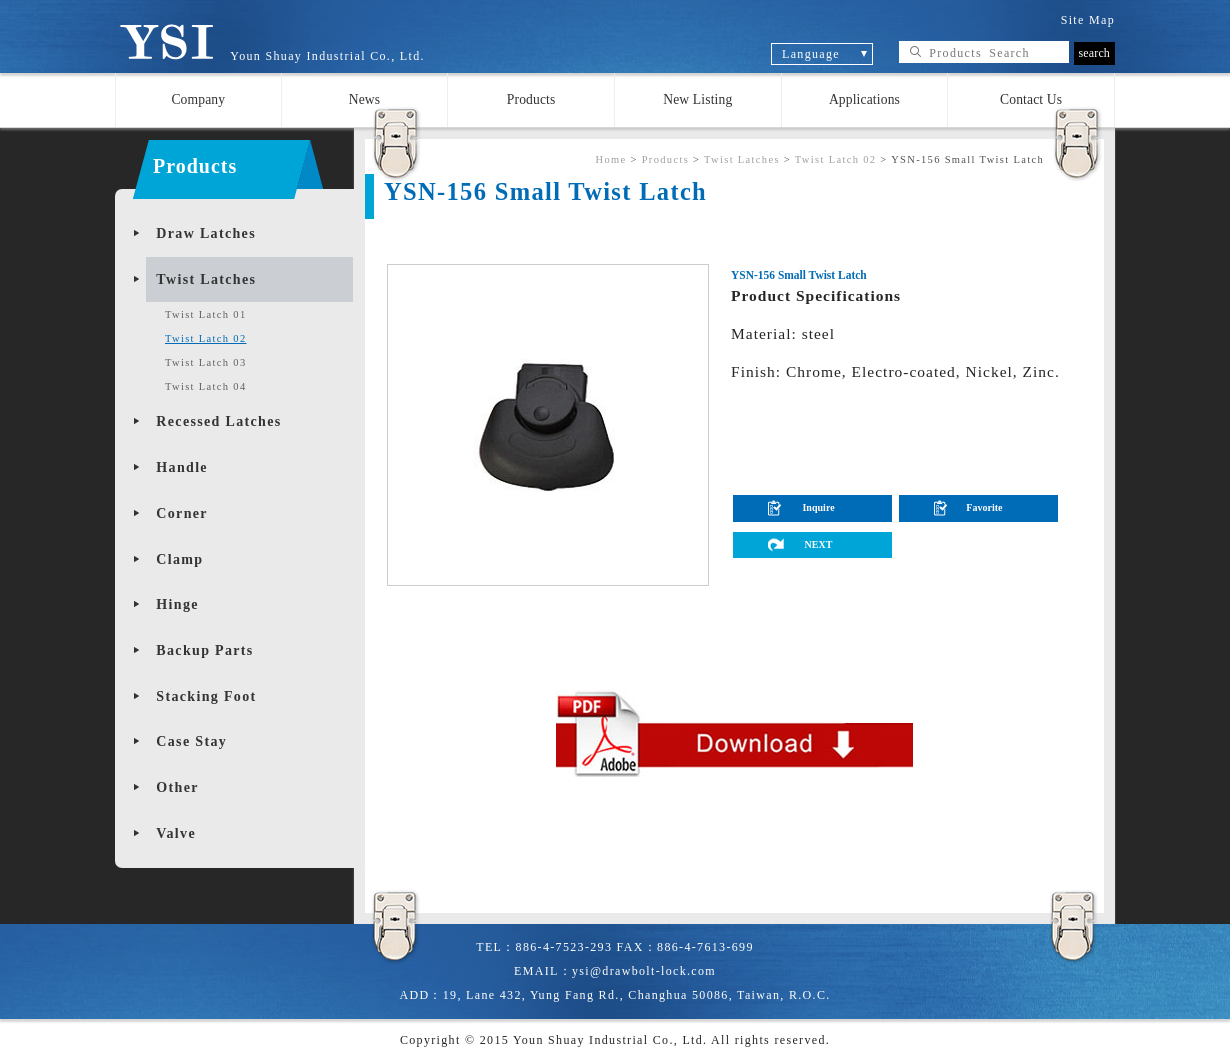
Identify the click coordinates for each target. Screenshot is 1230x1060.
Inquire (818, 507)
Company (198, 99)
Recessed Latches (218, 421)
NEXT (819, 544)
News (365, 99)
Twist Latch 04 (206, 386)
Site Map (1088, 20)
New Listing (697, 99)
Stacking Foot (206, 696)
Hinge (177, 604)
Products (531, 99)
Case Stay (191, 741)
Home (610, 159)
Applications (864, 99)
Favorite (984, 507)
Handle (182, 467)
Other (177, 787)
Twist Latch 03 (206, 362)
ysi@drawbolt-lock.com (644, 971)
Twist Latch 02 (206, 338)
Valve (176, 833)
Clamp (179, 559)
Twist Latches (206, 279)
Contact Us (1031, 99)
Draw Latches (206, 233)
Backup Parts (204, 650)
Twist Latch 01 (206, 314)
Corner (182, 513)
